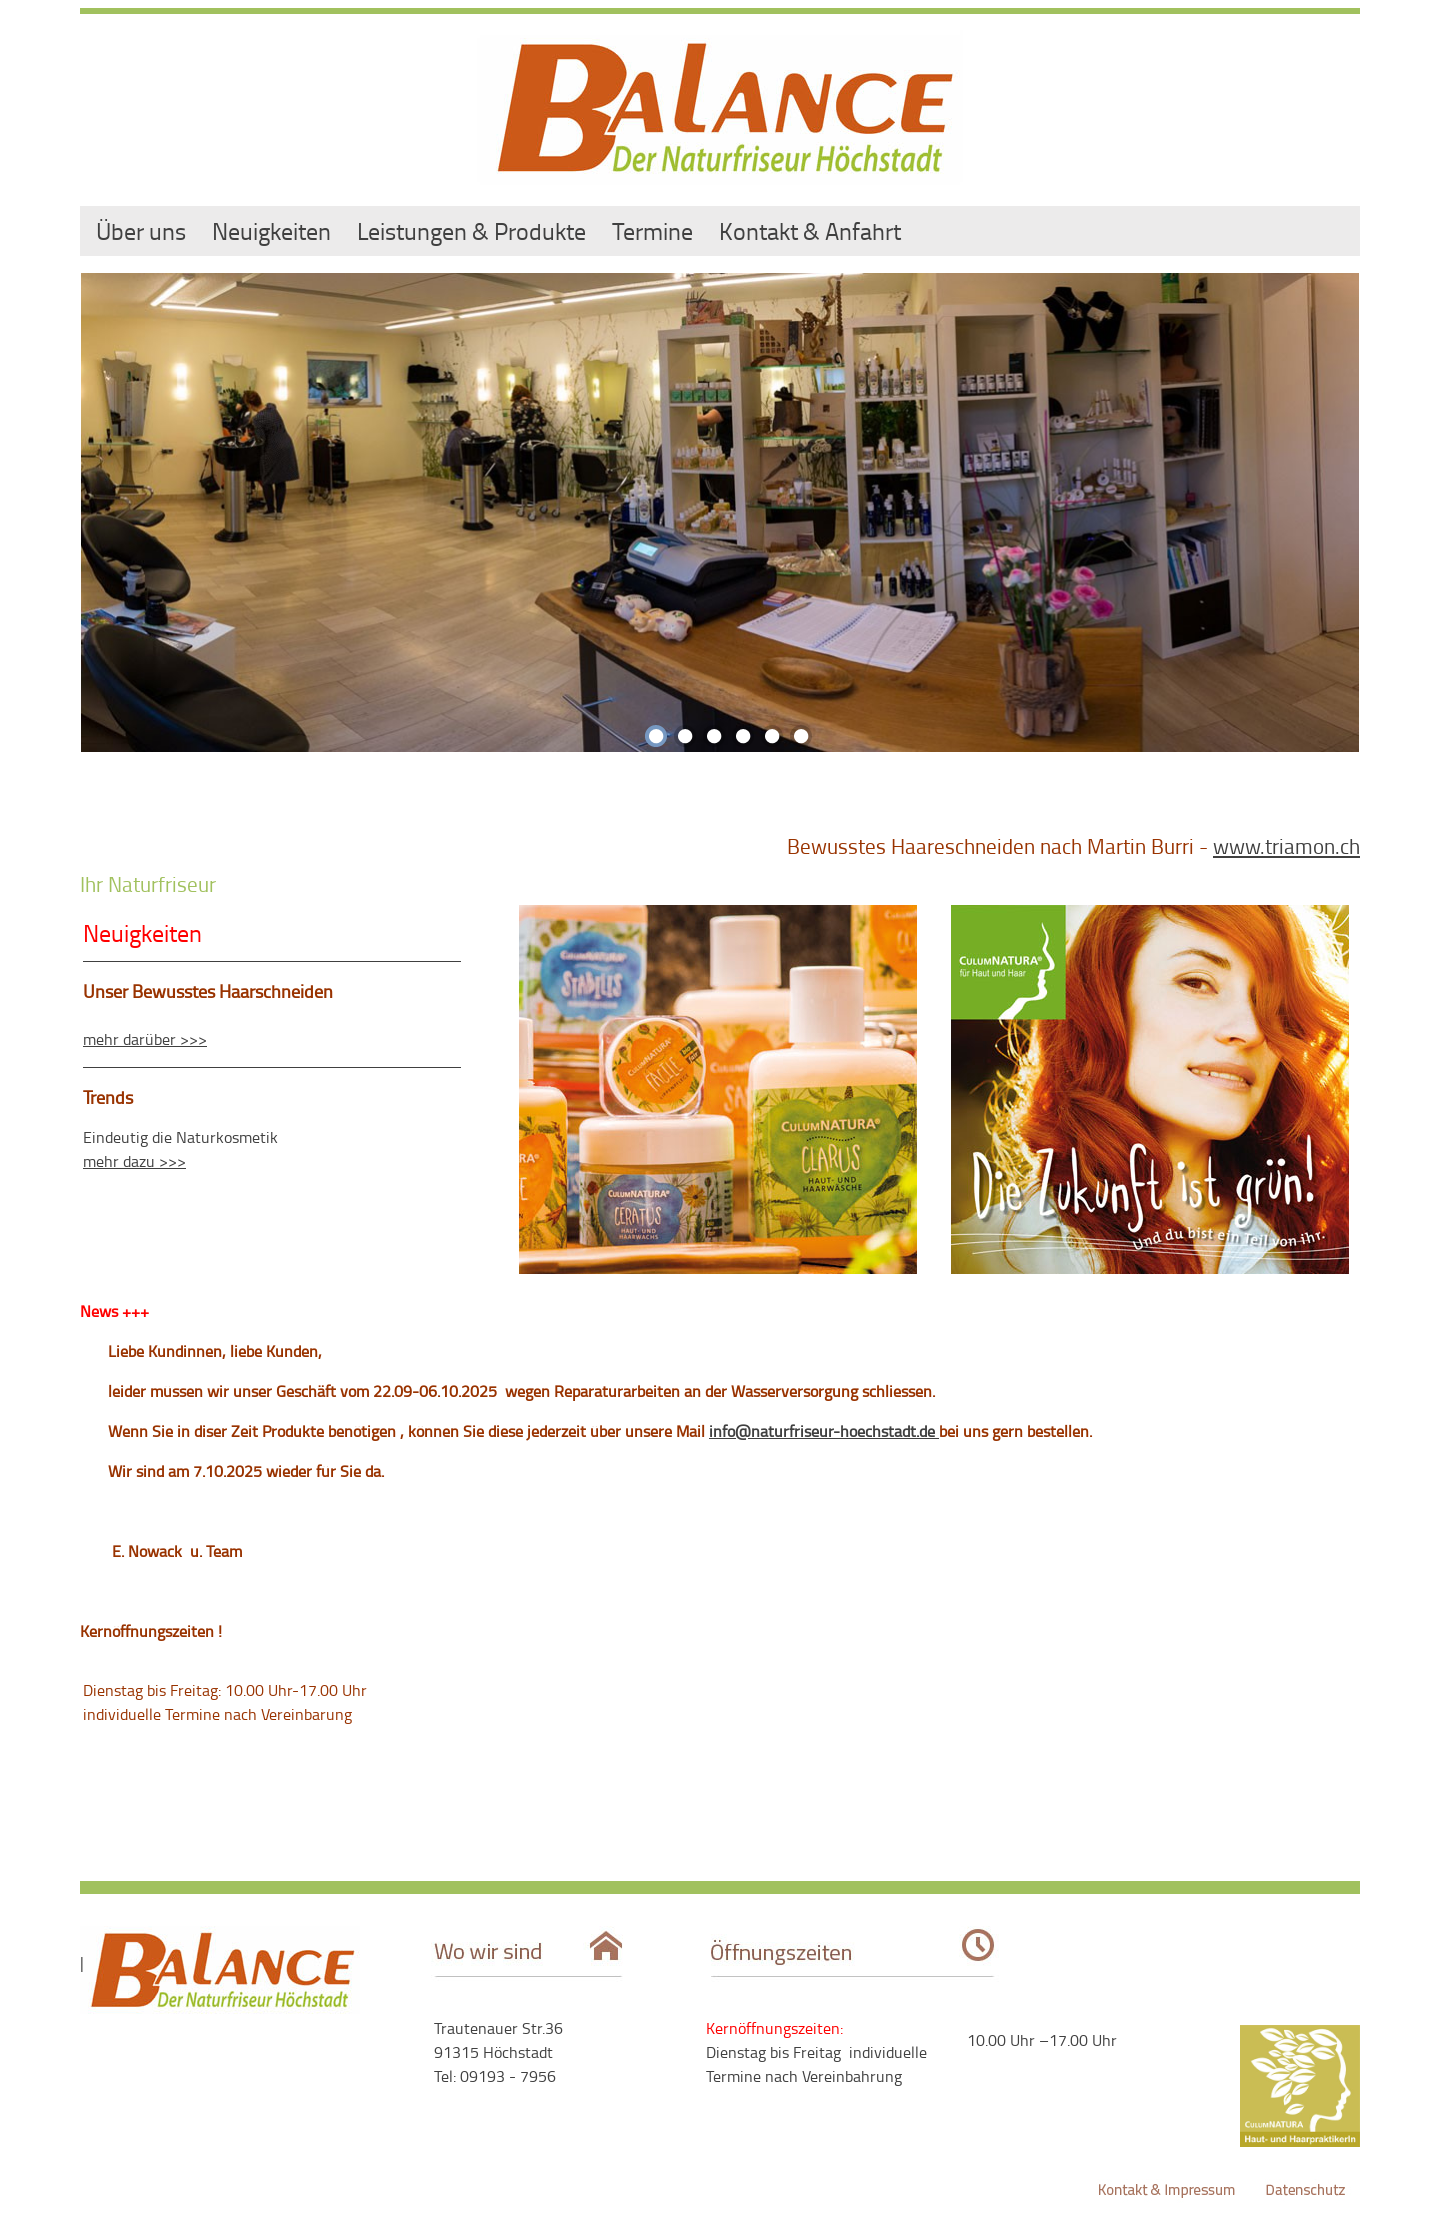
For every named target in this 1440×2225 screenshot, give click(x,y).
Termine (652, 230)
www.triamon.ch (1286, 845)
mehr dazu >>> (134, 1161)
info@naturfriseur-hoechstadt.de (824, 1431)
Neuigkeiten (271, 230)
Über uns (141, 230)
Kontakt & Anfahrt (810, 230)
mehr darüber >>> (145, 1039)
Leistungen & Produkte (471, 230)
